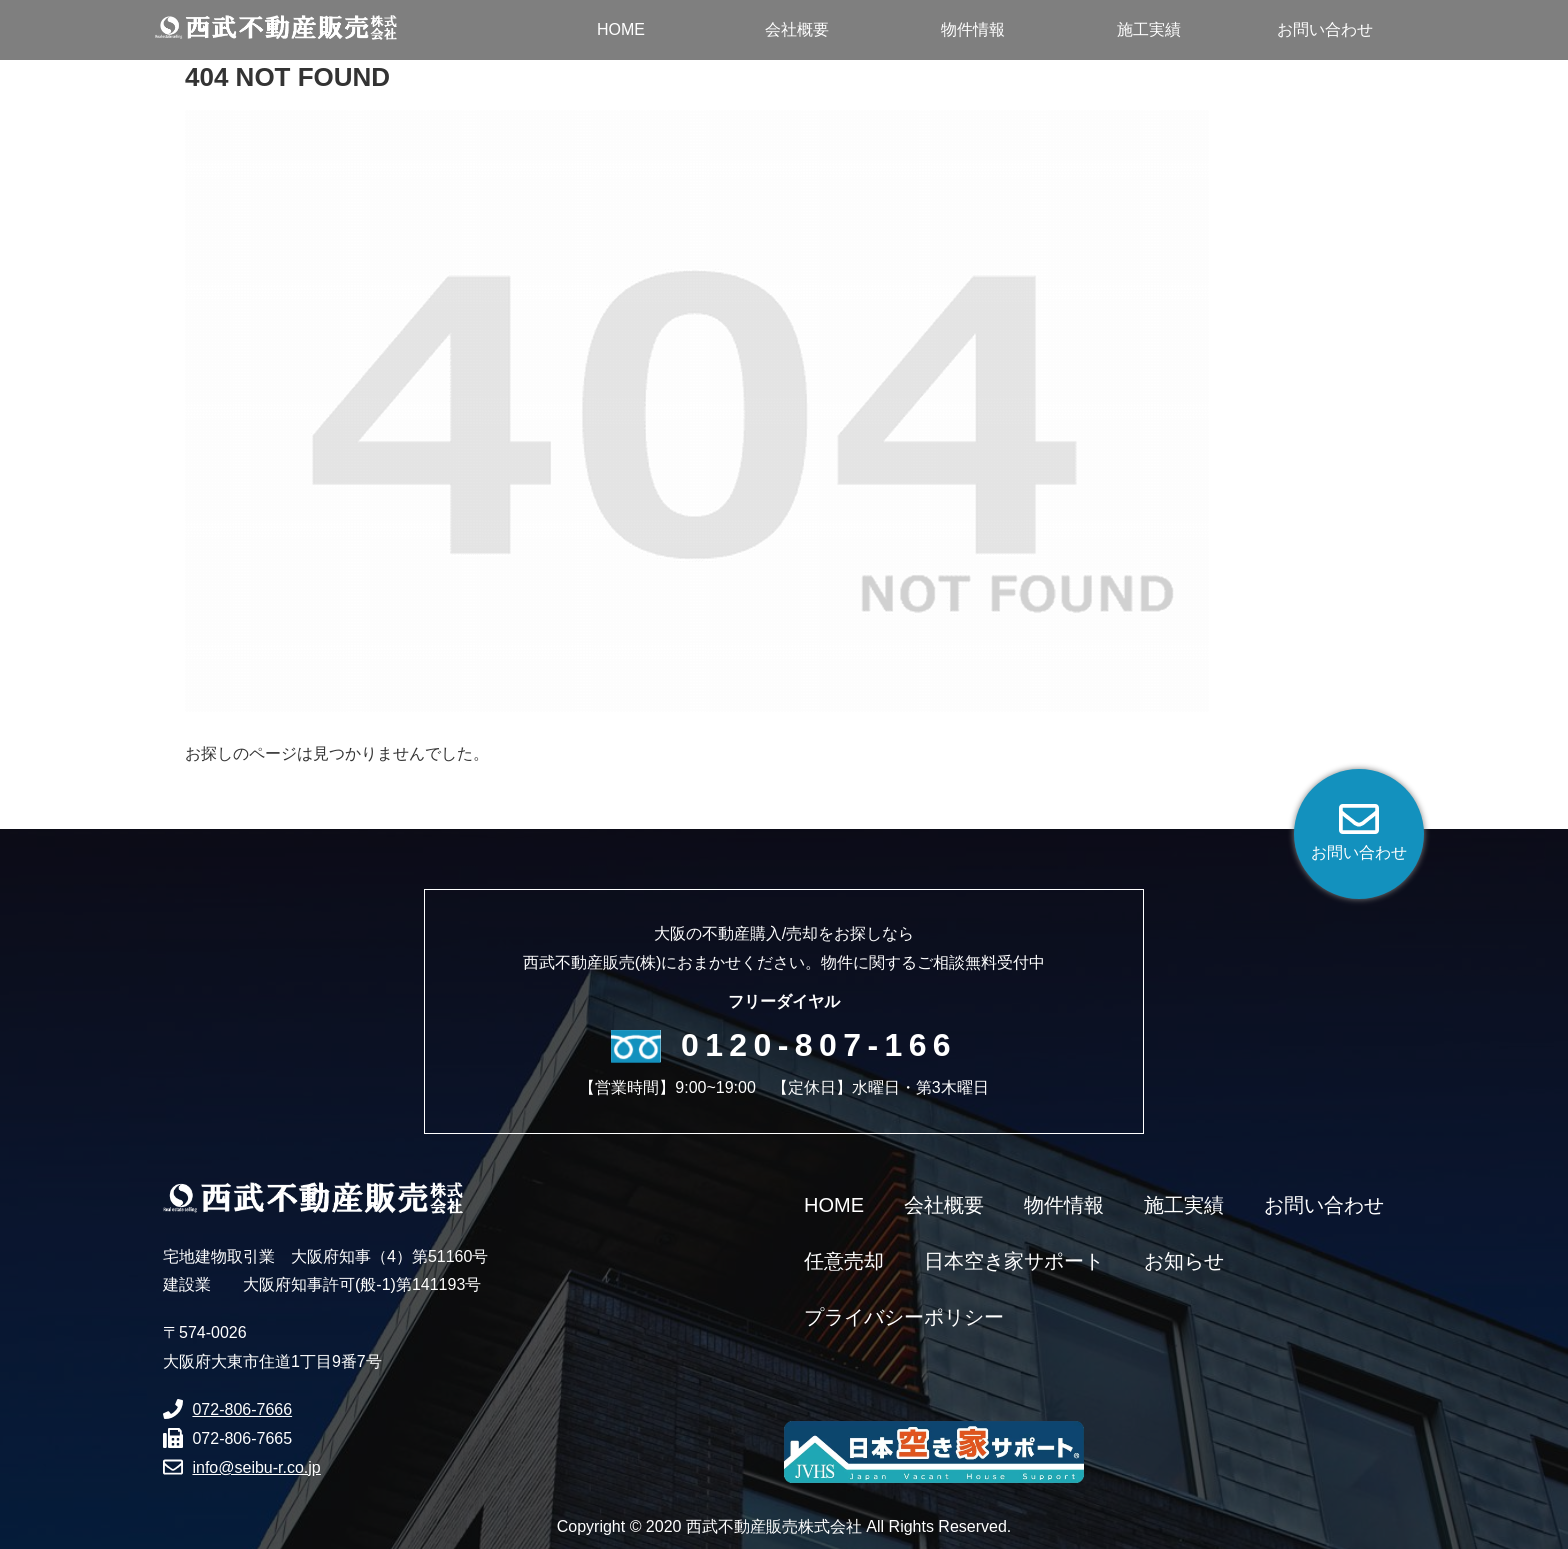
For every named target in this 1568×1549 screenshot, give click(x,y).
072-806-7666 (242, 1409)
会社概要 (944, 1205)
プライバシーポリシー (904, 1317)
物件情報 (1064, 1205)
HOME (834, 1205)
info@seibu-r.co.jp (256, 1467)
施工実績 (1184, 1205)
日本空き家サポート (1014, 1261)
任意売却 (844, 1261)
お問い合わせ (1324, 1205)
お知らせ (1184, 1261)
